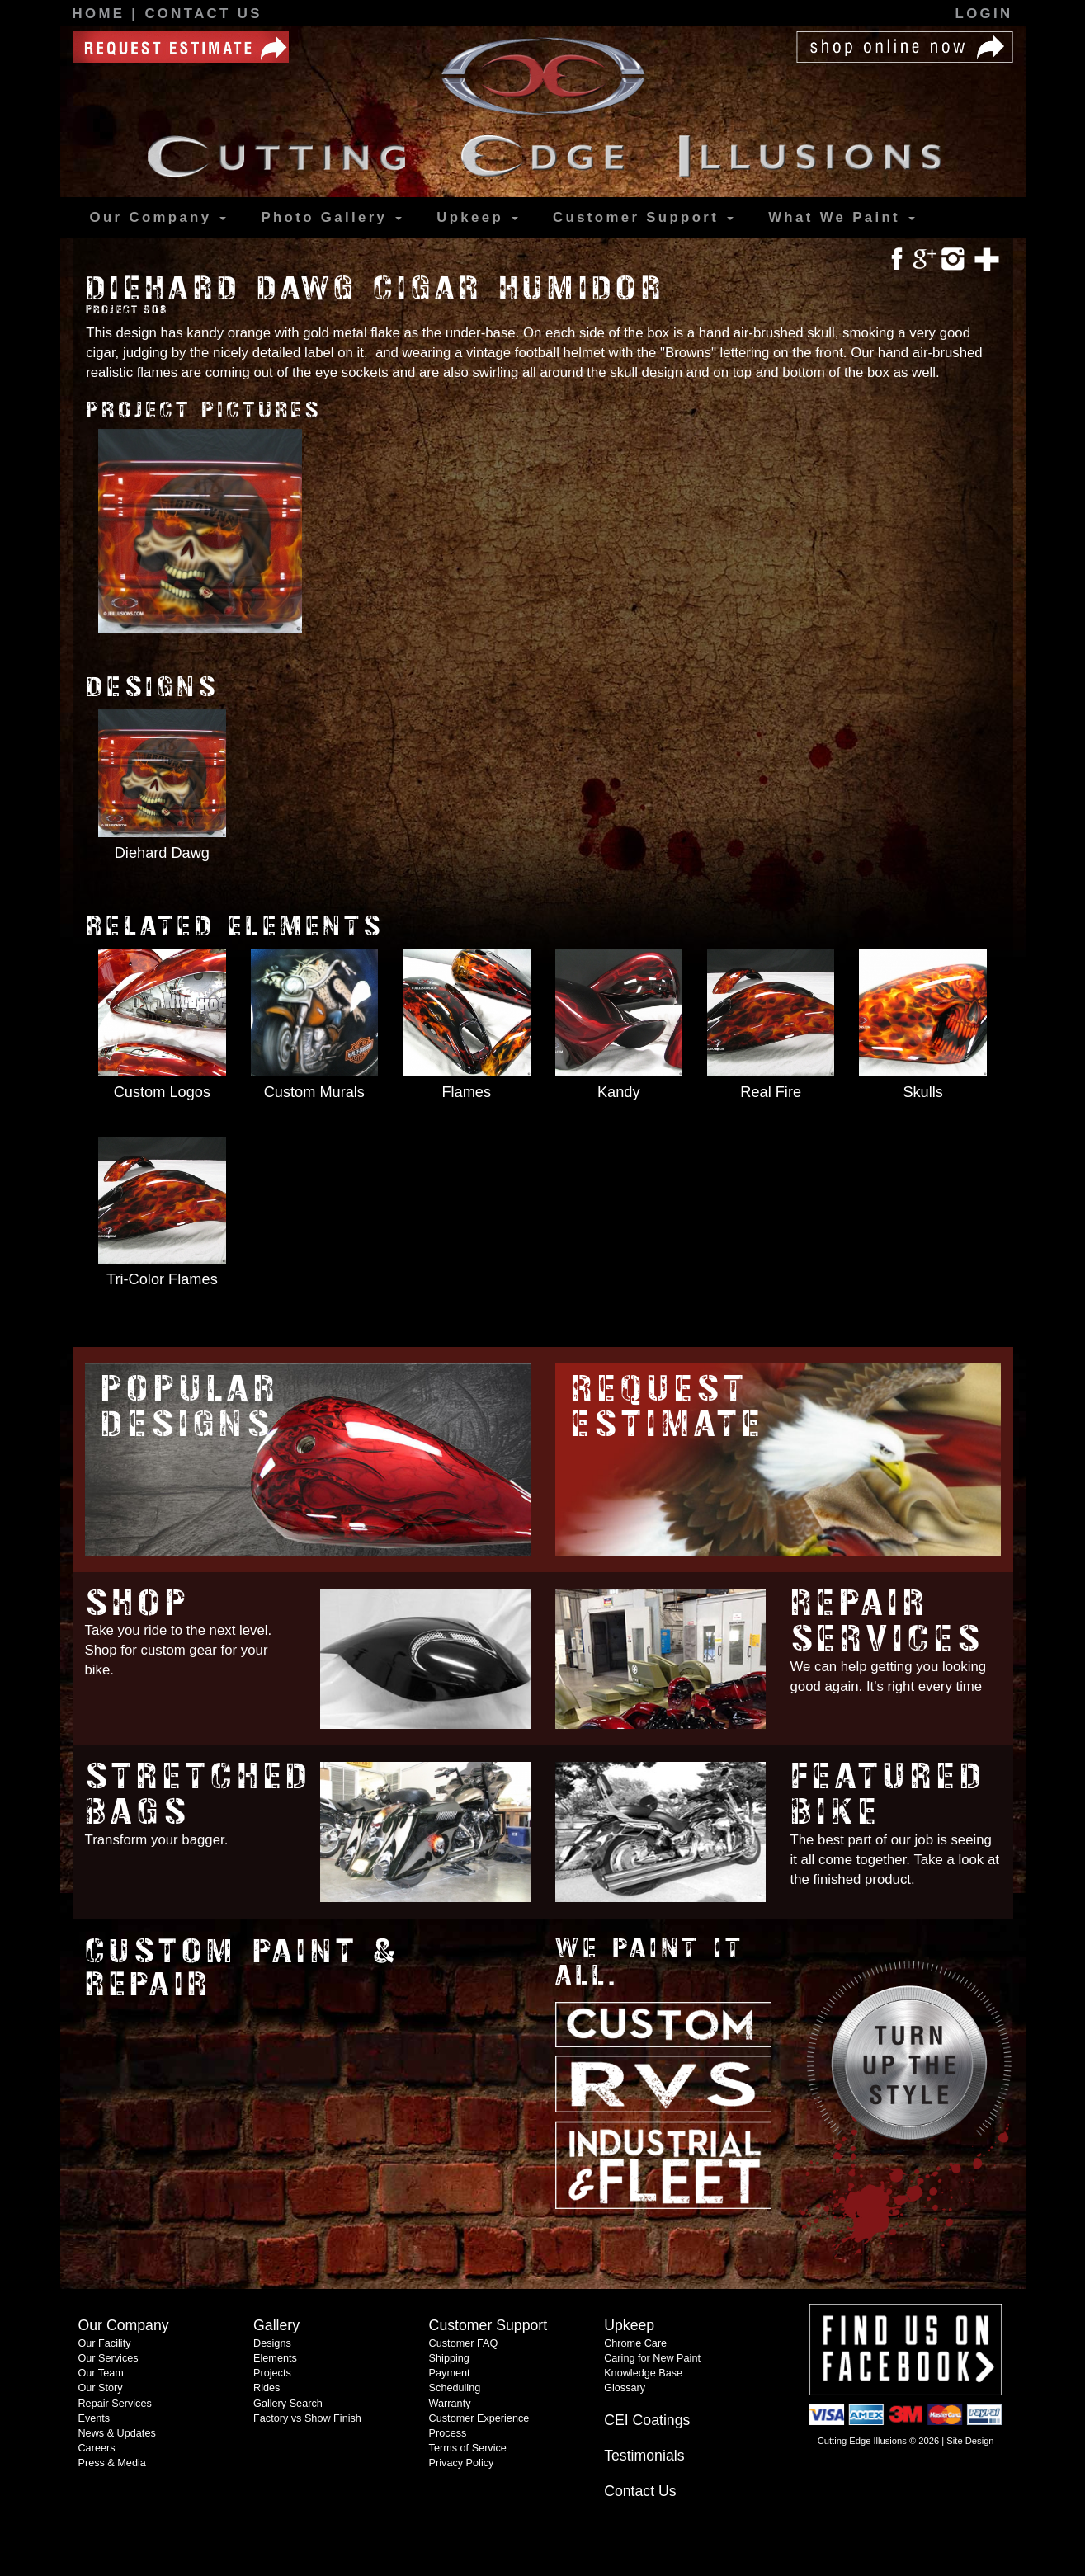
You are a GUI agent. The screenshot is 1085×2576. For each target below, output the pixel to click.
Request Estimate (668, 1406)
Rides (266, 2388)
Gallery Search (288, 2403)
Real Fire (770, 1092)
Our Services (108, 2358)
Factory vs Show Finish (307, 2418)
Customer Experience (479, 2418)
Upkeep (477, 217)
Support (643, 218)
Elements (275, 2358)
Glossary (624, 2388)
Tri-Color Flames (162, 1279)
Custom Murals (314, 1092)
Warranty (450, 2403)
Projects (272, 2373)
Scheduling (455, 2388)
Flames (466, 1092)
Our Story (100, 2388)
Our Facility (104, 2343)
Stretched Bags (199, 1794)
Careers (96, 2448)
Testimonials (644, 2455)
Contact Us (203, 13)
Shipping (449, 2358)
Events (94, 2418)
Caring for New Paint (652, 2358)
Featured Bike (888, 1794)
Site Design (969, 2441)
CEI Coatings (647, 2420)
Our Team (100, 2373)
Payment (449, 2373)
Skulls (923, 1092)
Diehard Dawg (162, 853)
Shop (138, 1603)
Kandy (618, 1092)
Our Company (158, 217)
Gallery (331, 218)
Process (448, 2433)
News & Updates (116, 2433)
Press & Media (111, 2463)
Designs (272, 2343)
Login (984, 13)
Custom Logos (162, 1092)
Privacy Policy (461, 2463)
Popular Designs (190, 1406)
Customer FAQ (463, 2343)
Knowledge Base (643, 2373)
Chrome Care (635, 2343)
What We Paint (841, 217)
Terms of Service (468, 2448)
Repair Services (887, 1621)
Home (102, 13)
